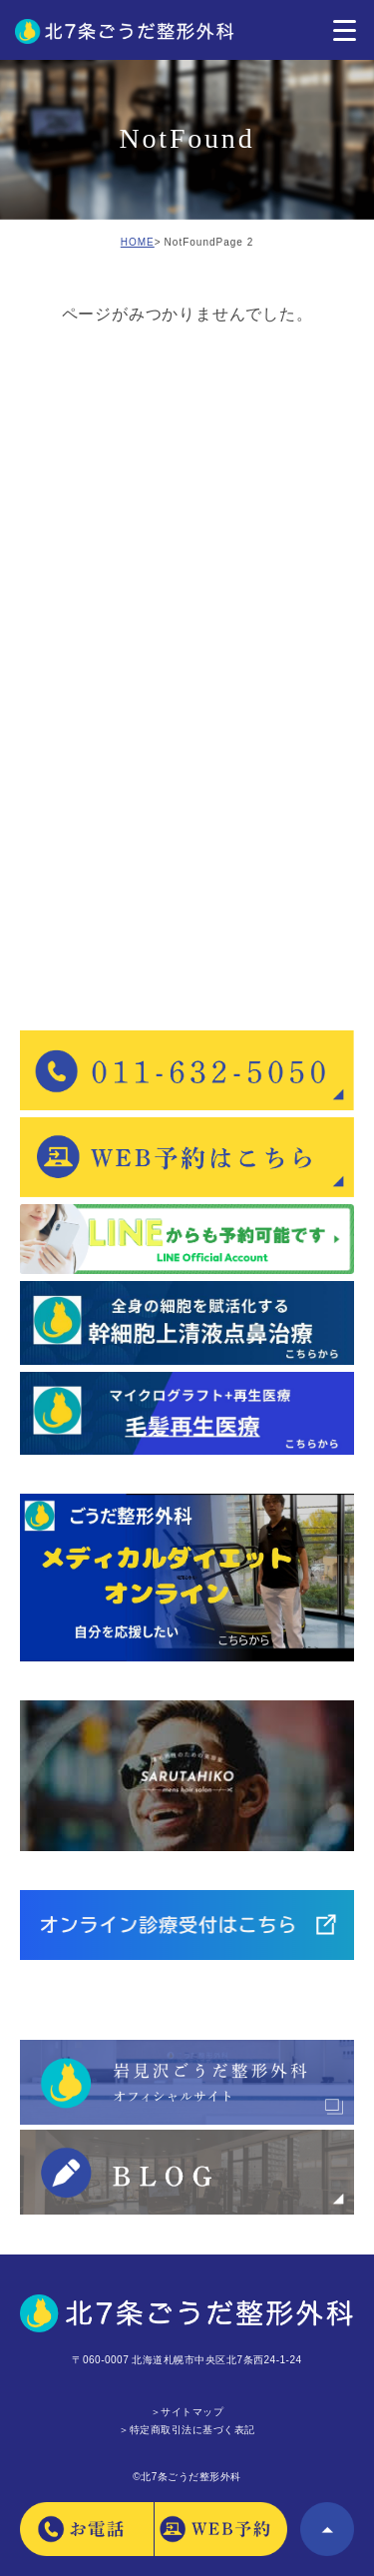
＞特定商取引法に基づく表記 (187, 2429)
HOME (138, 242)
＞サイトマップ (187, 2411)
